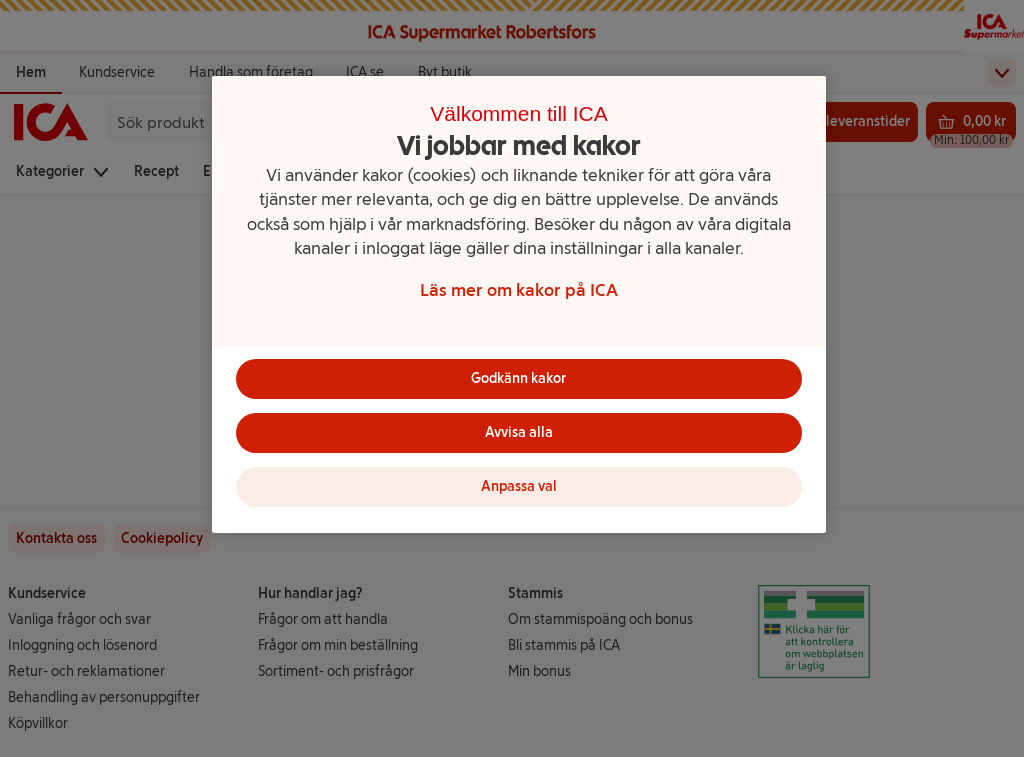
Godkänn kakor (518, 378)
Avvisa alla (519, 432)
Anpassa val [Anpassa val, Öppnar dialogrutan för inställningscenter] (519, 486)
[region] (519, 304)
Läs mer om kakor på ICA (519, 289)
